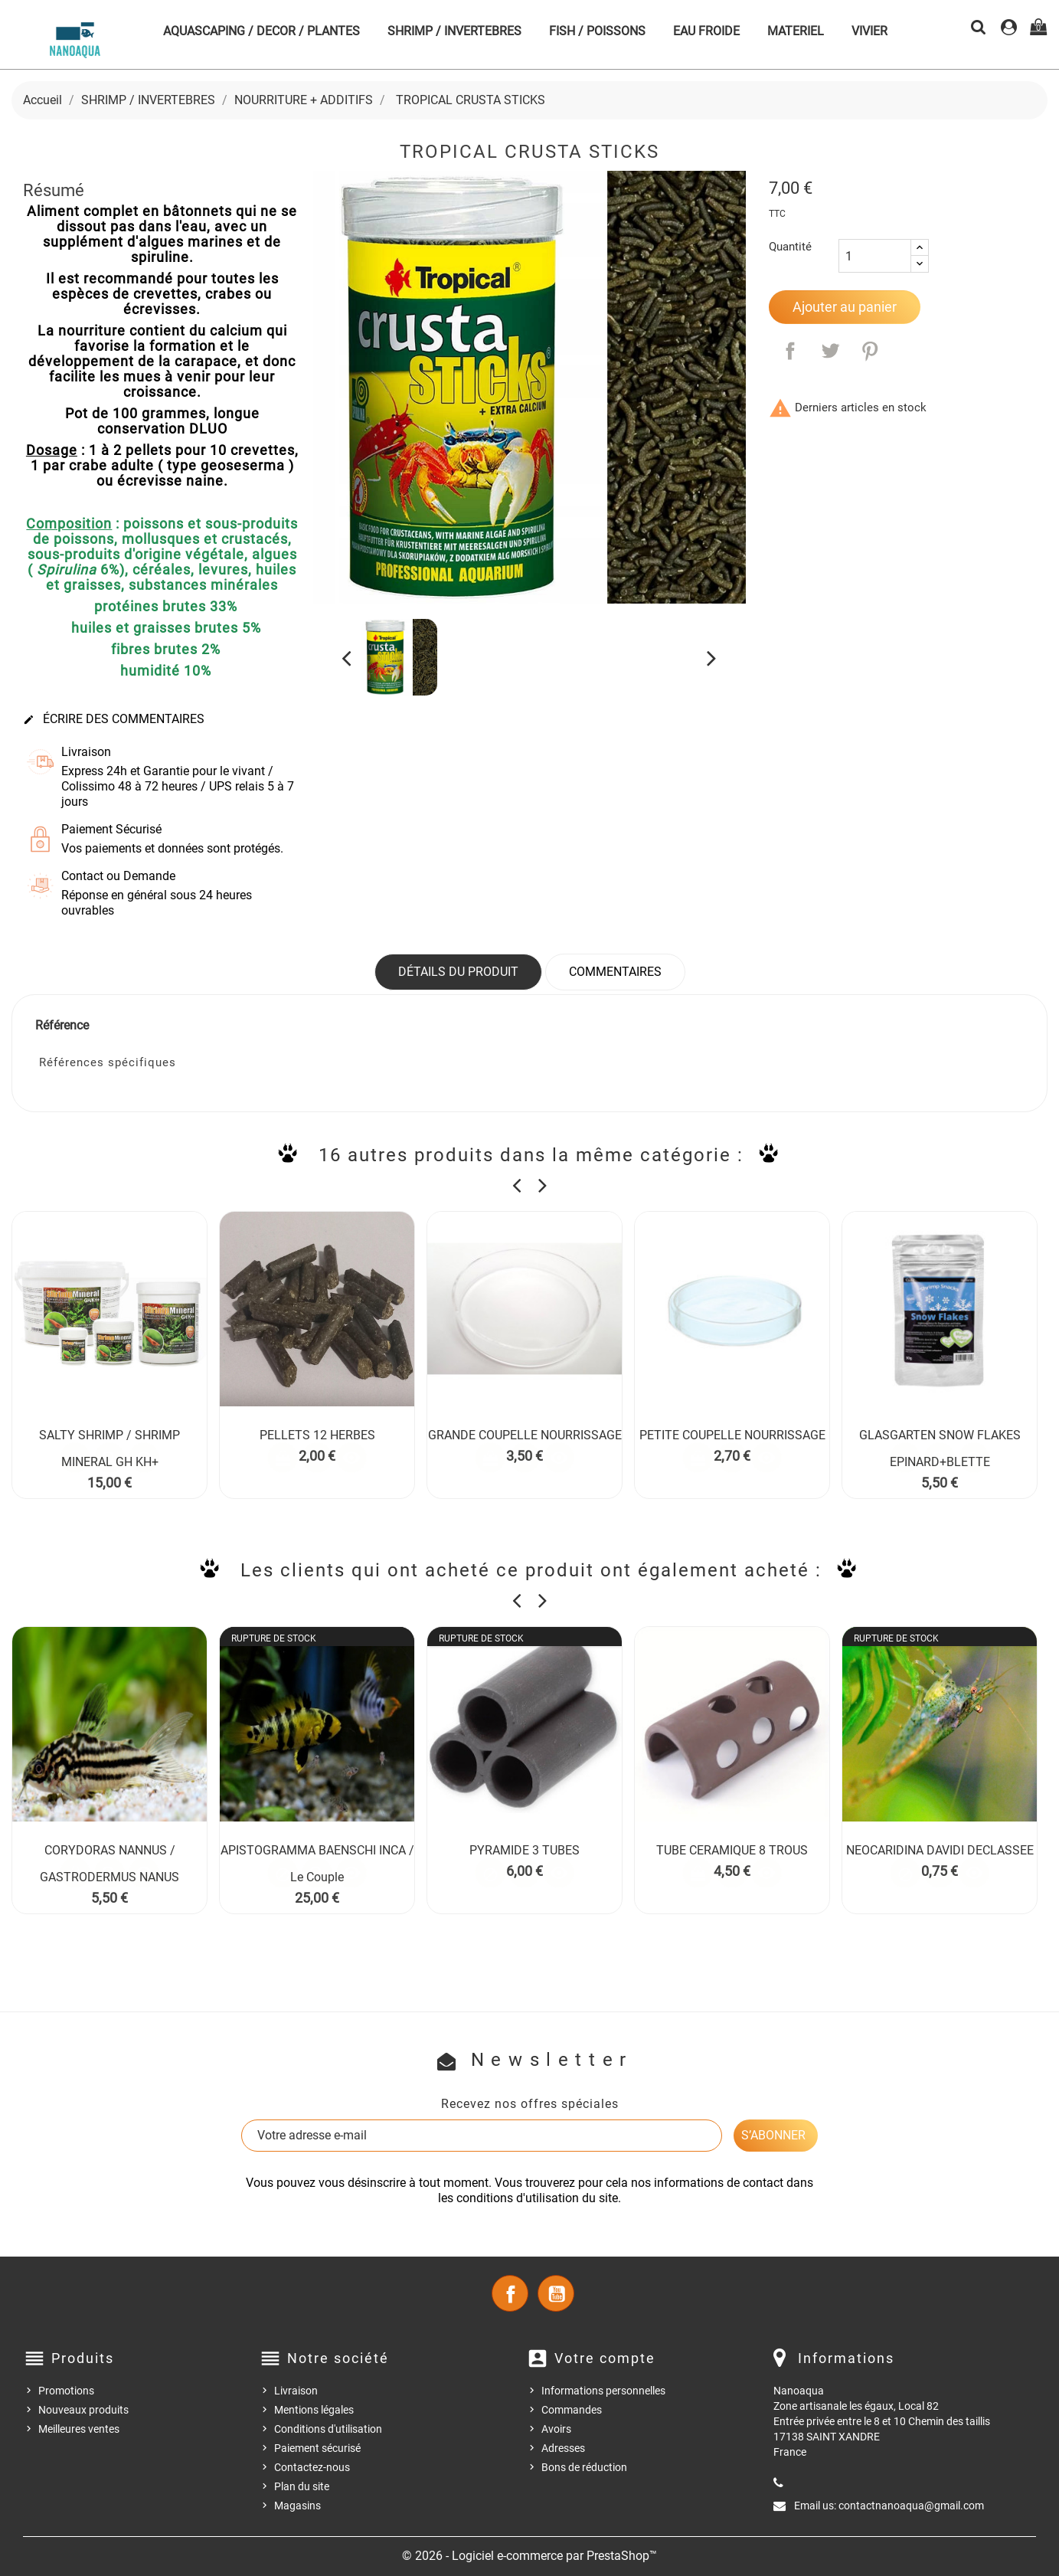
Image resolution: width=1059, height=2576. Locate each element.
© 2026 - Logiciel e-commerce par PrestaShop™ (529, 2555)
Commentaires (615, 971)
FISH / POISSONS (597, 31)
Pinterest (870, 351)
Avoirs (556, 2429)
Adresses (563, 2448)
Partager (790, 351)
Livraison (296, 2391)
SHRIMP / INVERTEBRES (454, 31)
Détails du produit (458, 971)
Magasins (297, 2505)
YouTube (556, 2293)
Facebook (510, 2293)
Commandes (571, 2410)
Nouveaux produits (83, 2410)
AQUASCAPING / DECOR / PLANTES (261, 31)
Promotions (66, 2391)
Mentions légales (314, 2410)
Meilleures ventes (78, 2429)
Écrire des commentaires (113, 719)
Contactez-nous (312, 2467)
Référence (62, 1025)
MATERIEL (795, 31)
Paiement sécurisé (317, 2448)
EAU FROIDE (706, 31)
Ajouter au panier (845, 307)
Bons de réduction (584, 2467)
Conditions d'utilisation (328, 2429)
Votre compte (604, 2358)
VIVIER (869, 31)
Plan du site (301, 2486)
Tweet (830, 351)
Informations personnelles (603, 2391)
